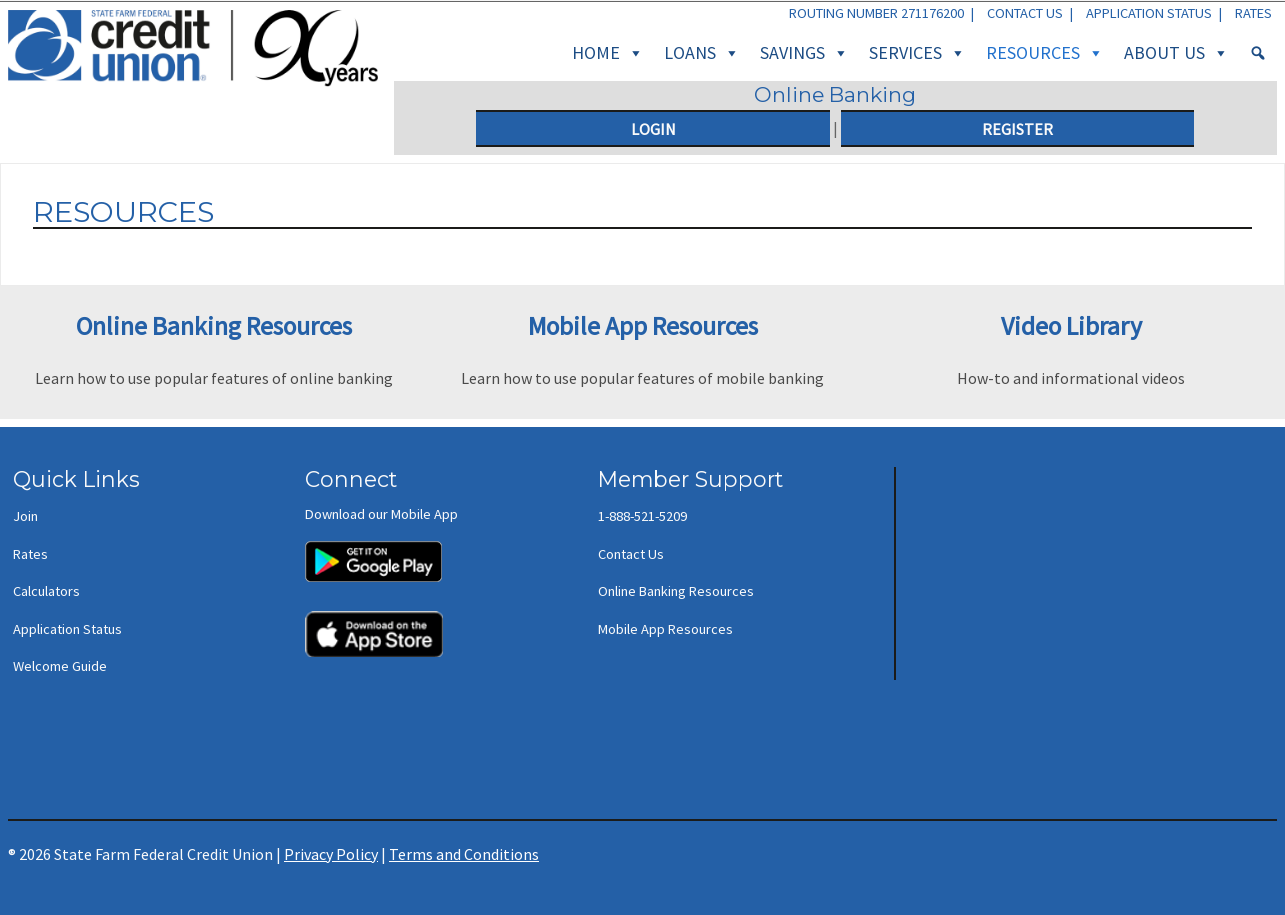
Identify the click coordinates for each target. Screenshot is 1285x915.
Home (608, 53)
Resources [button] (1045, 53)
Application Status (1149, 13)
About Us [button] (1176, 53)
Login (653, 129)
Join (25, 516)
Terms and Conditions (464, 854)
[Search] (1258, 53)
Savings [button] (804, 53)
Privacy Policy (331, 854)
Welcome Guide (60, 666)
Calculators (46, 591)
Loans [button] (702, 53)
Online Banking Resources (676, 591)
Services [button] (917, 53)
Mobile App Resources (665, 629)
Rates (1253, 13)
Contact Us (1025, 13)
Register (1017, 129)
